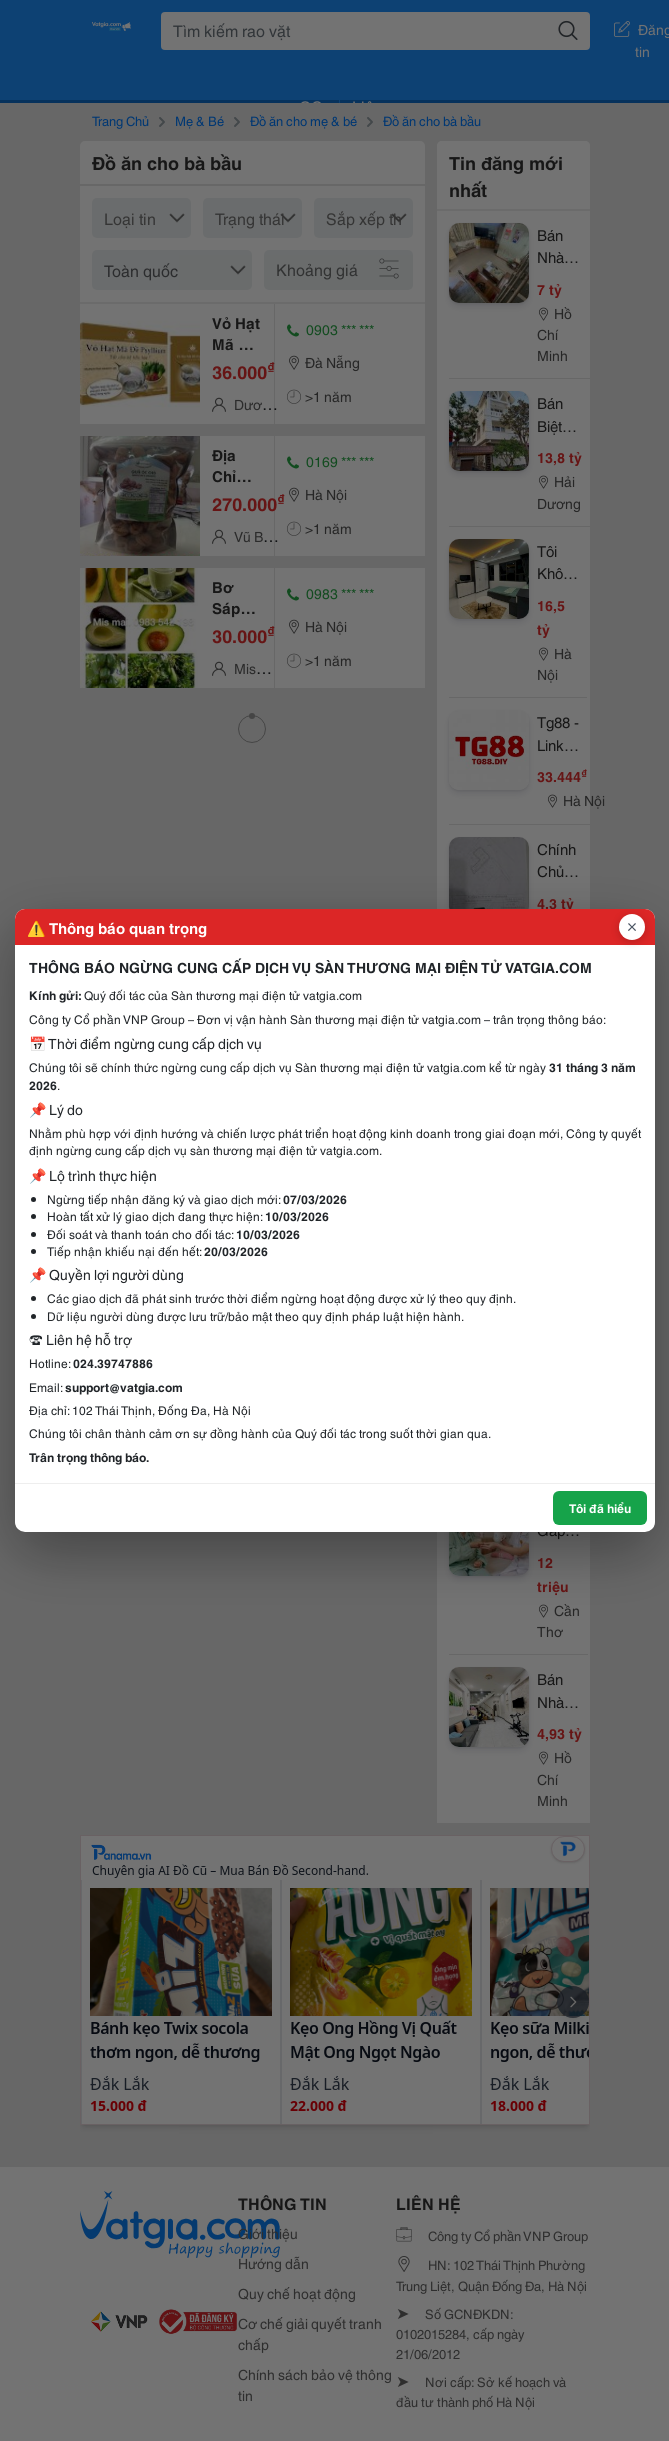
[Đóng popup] (632, 927)
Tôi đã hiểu (600, 1507)
